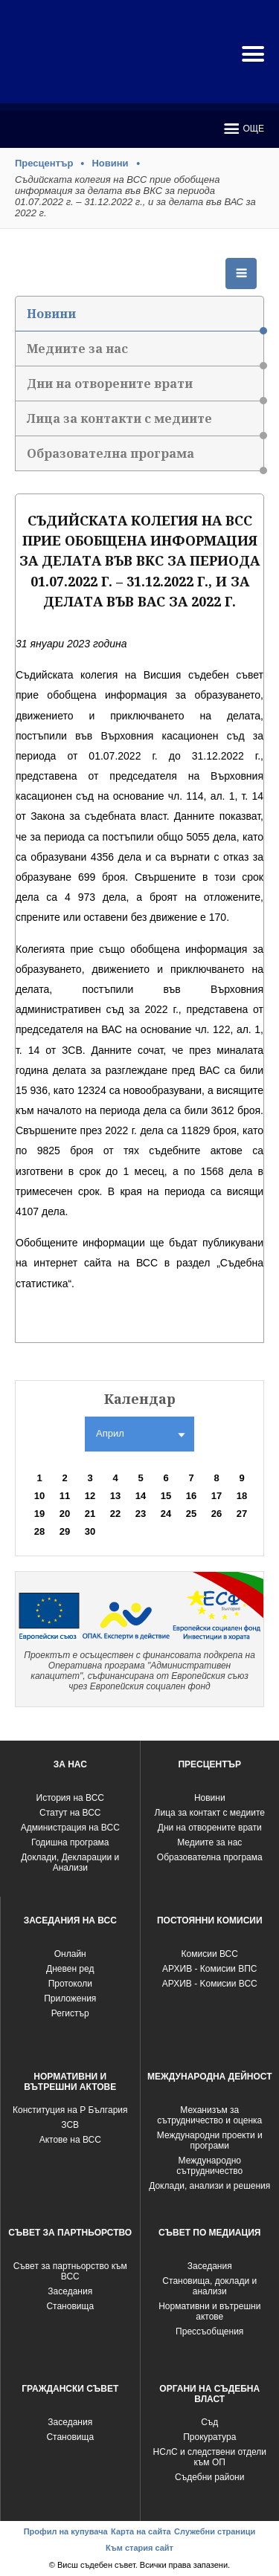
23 (140, 1513)
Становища (70, 2306)
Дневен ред (70, 1969)
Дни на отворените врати (145, 388)
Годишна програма (70, 1842)
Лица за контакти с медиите (145, 423)
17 (216, 1495)
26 (216, 1513)
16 (191, 1495)
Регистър (70, 2013)
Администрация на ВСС (70, 1827)
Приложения (70, 1998)
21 (90, 1513)
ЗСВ (70, 2125)
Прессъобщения (209, 2331)
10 (39, 1495)
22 (115, 1513)
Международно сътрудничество (209, 2165)
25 (191, 1513)
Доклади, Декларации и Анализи (70, 1862)
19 (39, 1513)
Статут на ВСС (69, 1813)
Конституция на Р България (70, 2110)
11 (65, 1495)
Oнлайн (70, 1954)
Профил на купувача (66, 2531)
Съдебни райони (209, 2477)
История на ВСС (70, 1798)
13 (115, 1495)
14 (140, 1495)
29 (65, 1531)
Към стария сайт (139, 2547)
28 (39, 1531)
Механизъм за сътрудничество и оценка (209, 2115)
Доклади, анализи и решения (209, 2186)
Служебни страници (214, 2531)
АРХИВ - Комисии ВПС (209, 1969)
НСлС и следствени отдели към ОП (209, 2457)
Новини (110, 163)
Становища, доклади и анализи (209, 2286)
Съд (209, 2422)
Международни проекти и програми (210, 2140)
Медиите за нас (145, 353)
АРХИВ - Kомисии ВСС (209, 1983)
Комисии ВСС (210, 1954)
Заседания (70, 2291)
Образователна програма (145, 458)
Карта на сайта (141, 2531)
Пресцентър (44, 163)
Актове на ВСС (70, 2140)
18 (242, 1495)
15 (166, 1495)
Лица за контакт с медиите (210, 1813)
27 (242, 1513)
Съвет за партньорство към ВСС (70, 2271)
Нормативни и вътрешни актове (209, 2311)
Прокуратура (209, 2437)
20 (65, 1513)
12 (90, 1495)
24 (166, 1513)
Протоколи (70, 1983)
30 (90, 1531)
